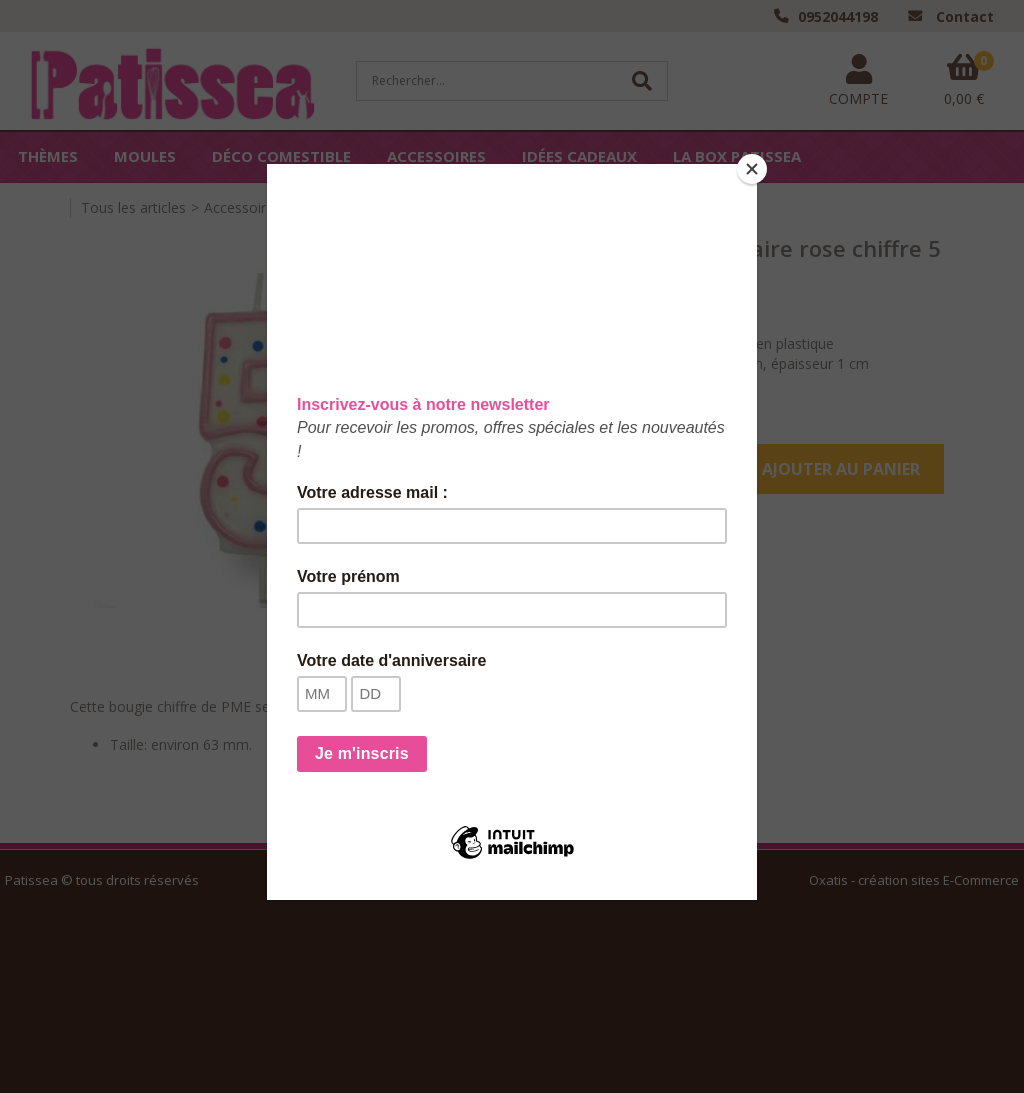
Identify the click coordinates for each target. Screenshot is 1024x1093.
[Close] (752, 169)
